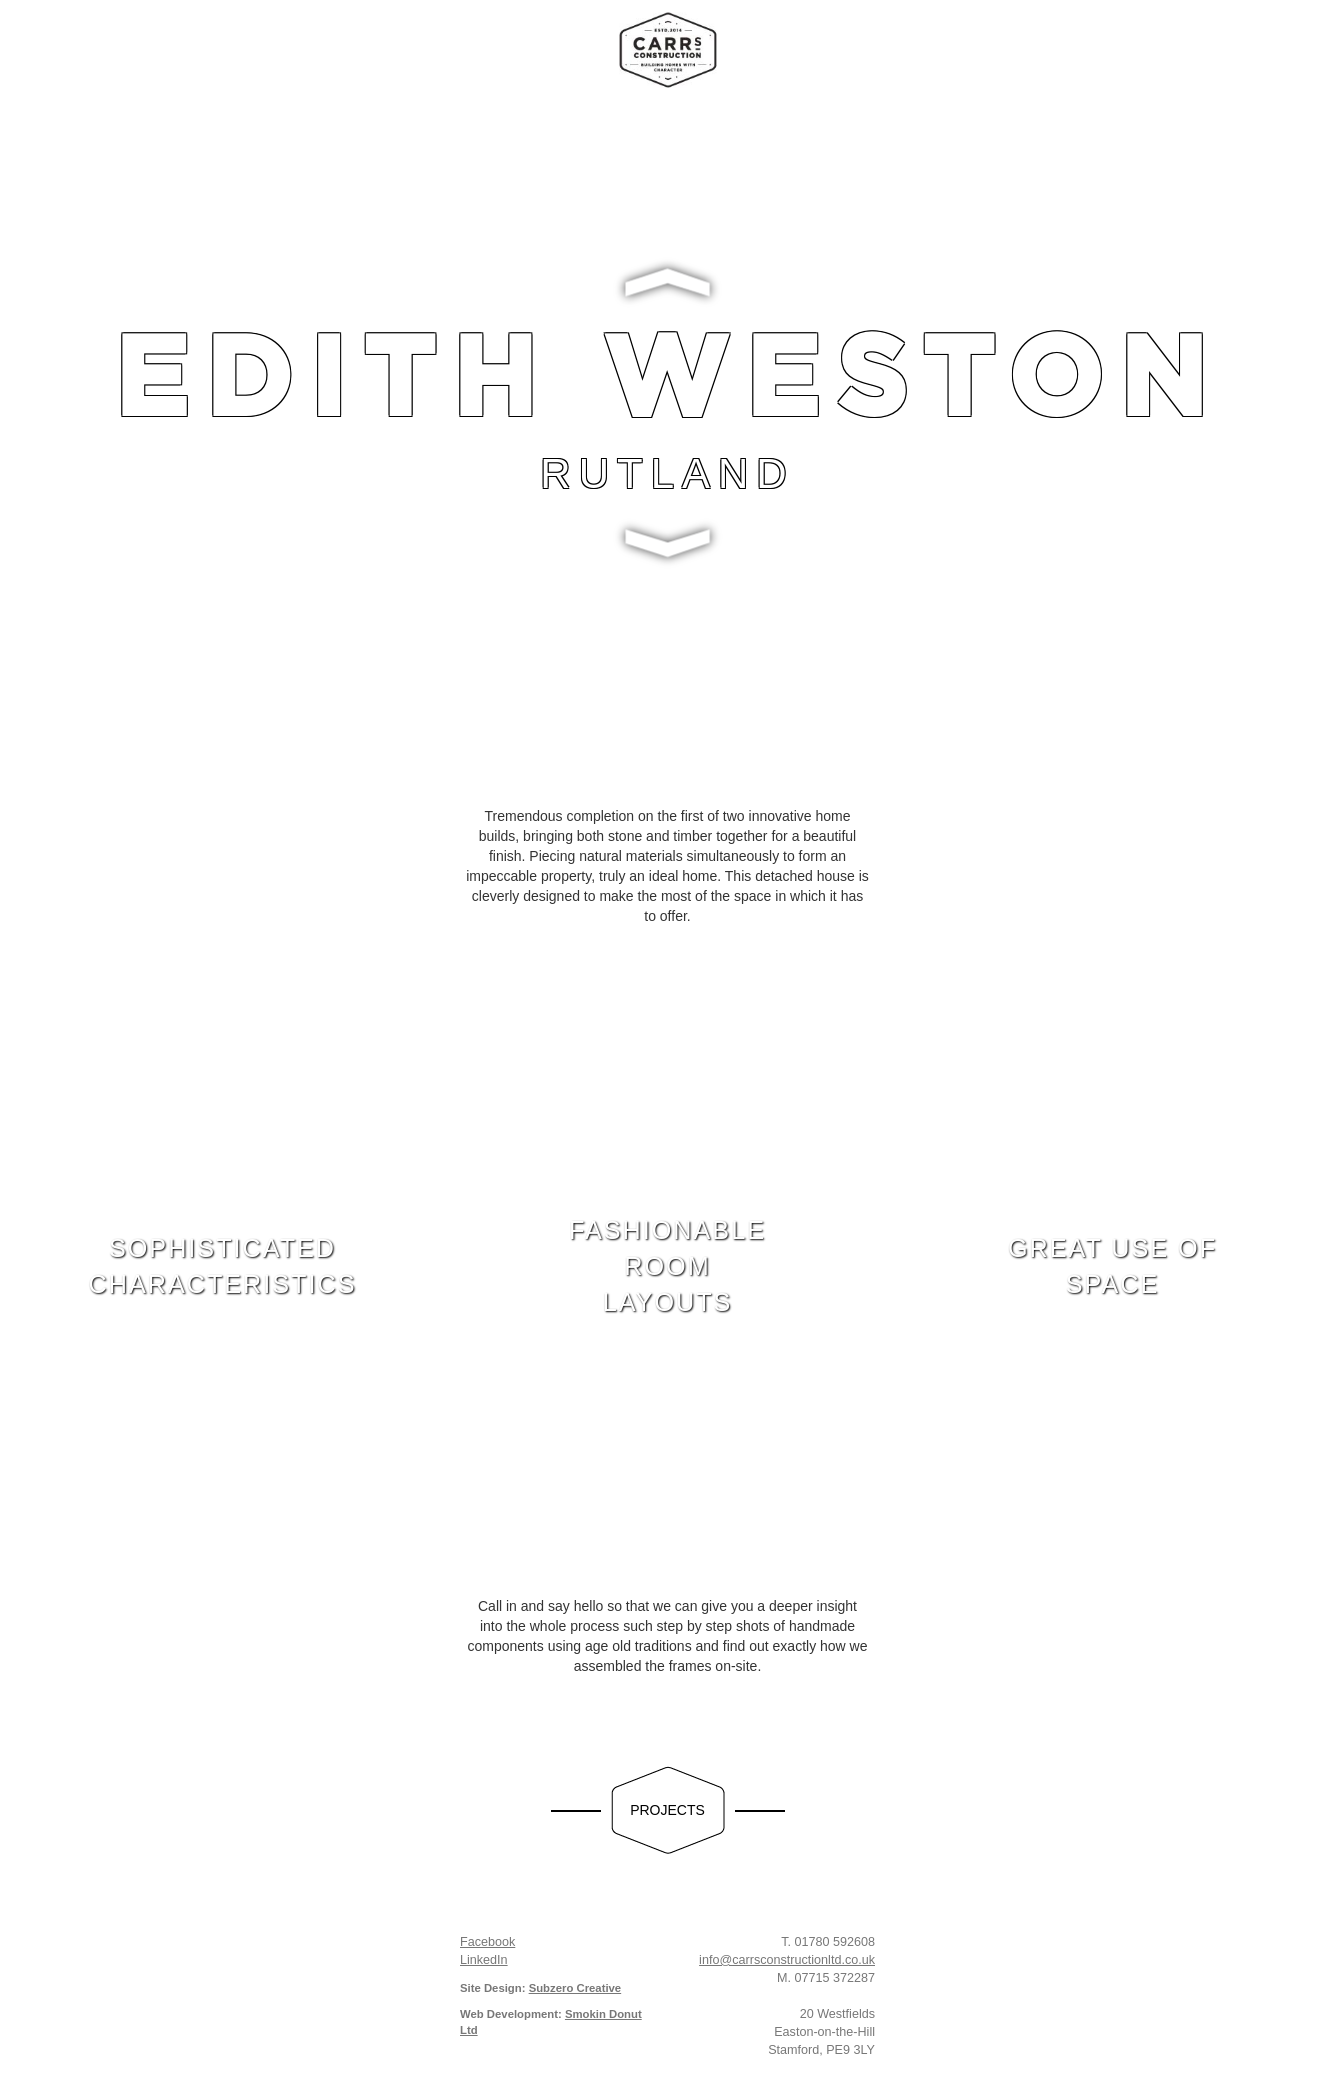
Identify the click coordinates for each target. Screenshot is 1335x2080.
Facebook (487, 1942)
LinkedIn (484, 1960)
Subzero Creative (575, 1988)
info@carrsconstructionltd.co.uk (787, 1960)
